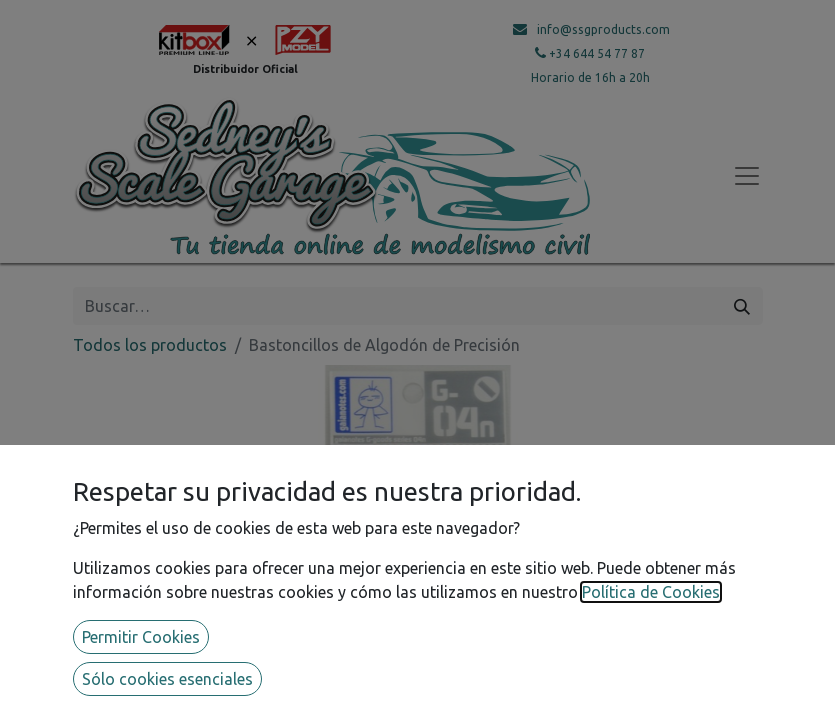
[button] (125, 565)
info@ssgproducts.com (603, 29)
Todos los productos (150, 345)
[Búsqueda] (742, 306)
